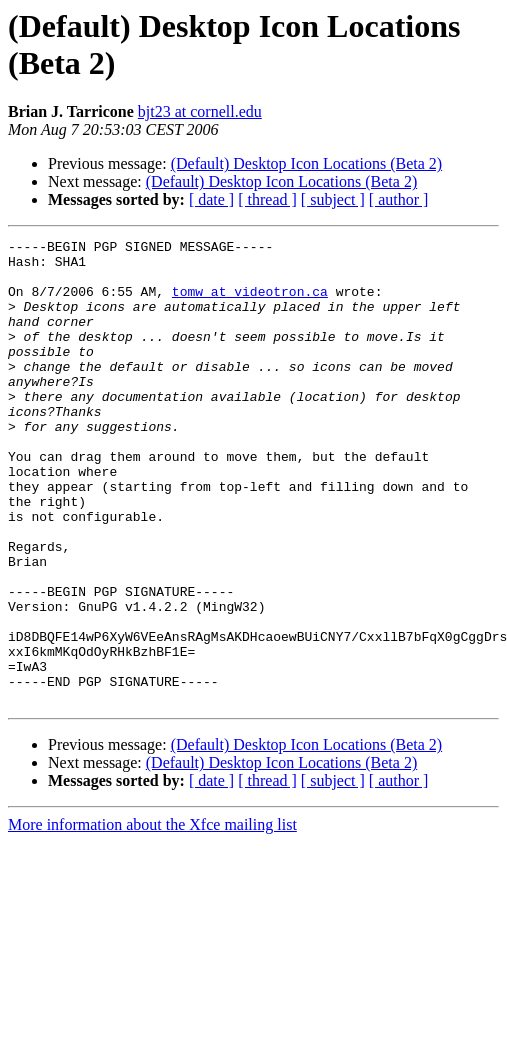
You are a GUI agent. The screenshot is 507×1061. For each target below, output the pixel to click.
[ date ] (211, 199)
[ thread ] (267, 199)
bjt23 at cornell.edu (200, 111)
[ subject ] (333, 199)
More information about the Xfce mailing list (152, 917)
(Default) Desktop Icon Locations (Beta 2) (306, 163)
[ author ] (399, 199)
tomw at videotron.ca (250, 303)
